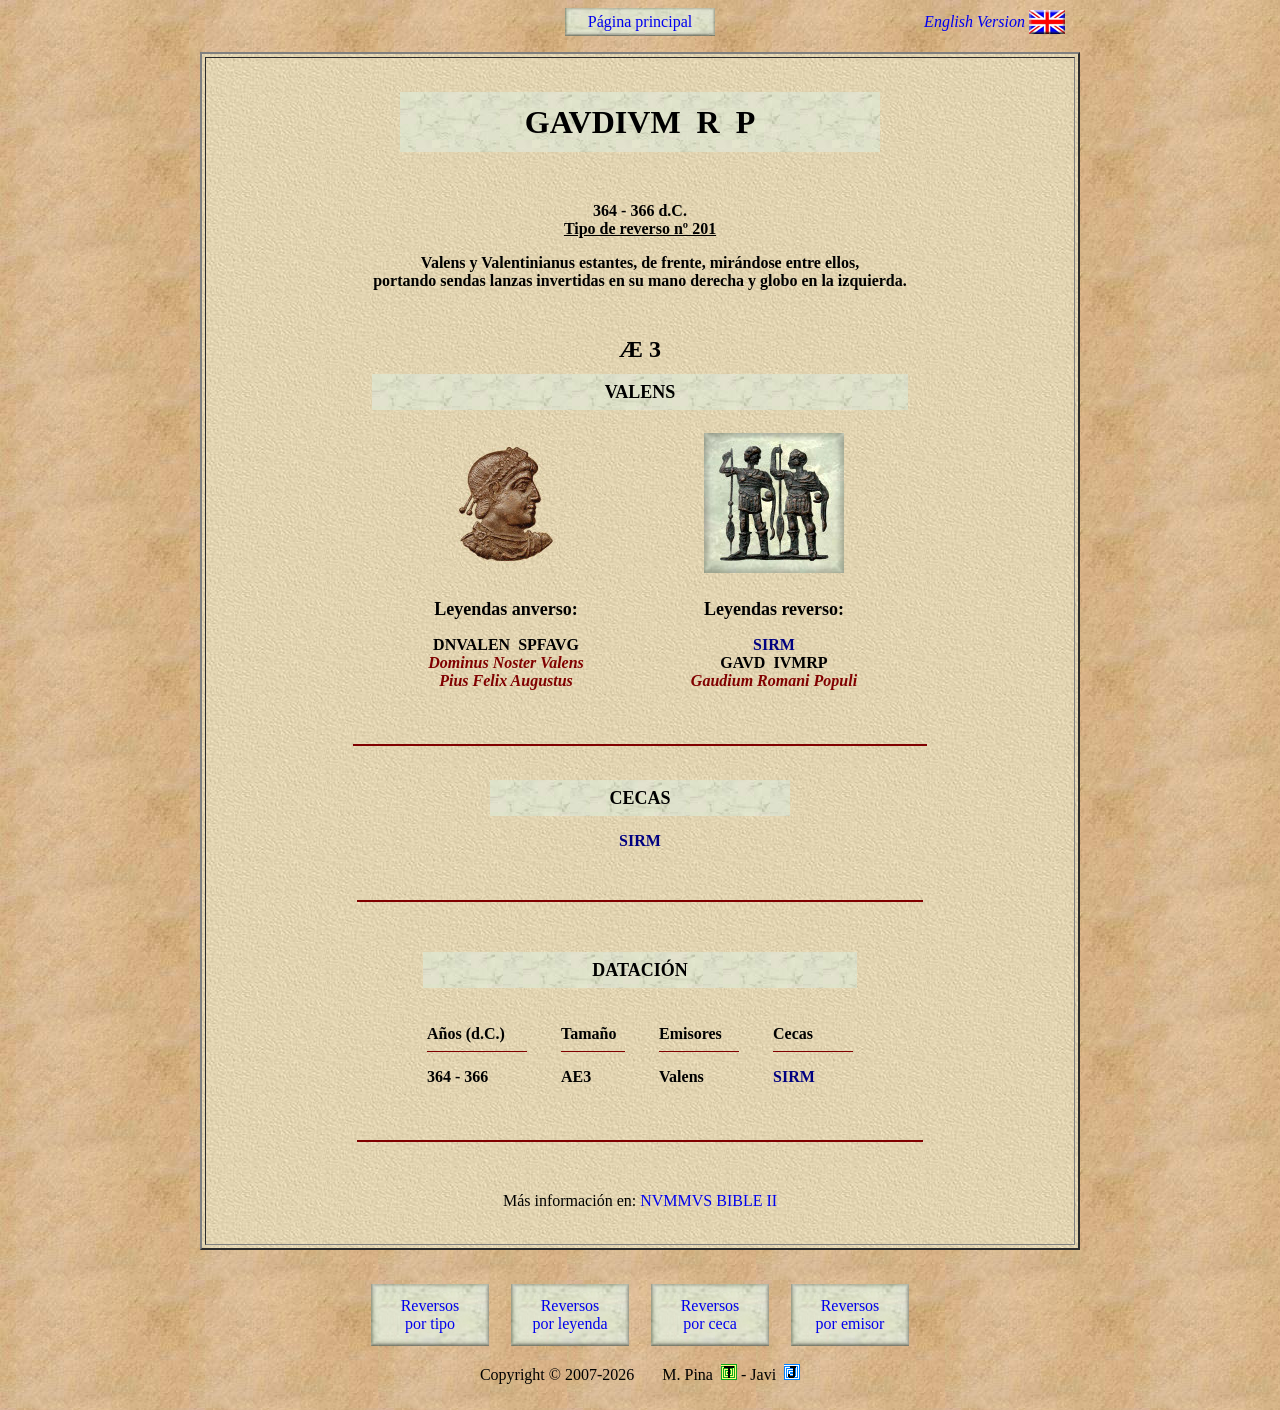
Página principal (640, 21)
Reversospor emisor (850, 1314)
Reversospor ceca (710, 1314)
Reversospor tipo (430, 1314)
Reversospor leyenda (569, 1314)
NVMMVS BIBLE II (708, 1200)
